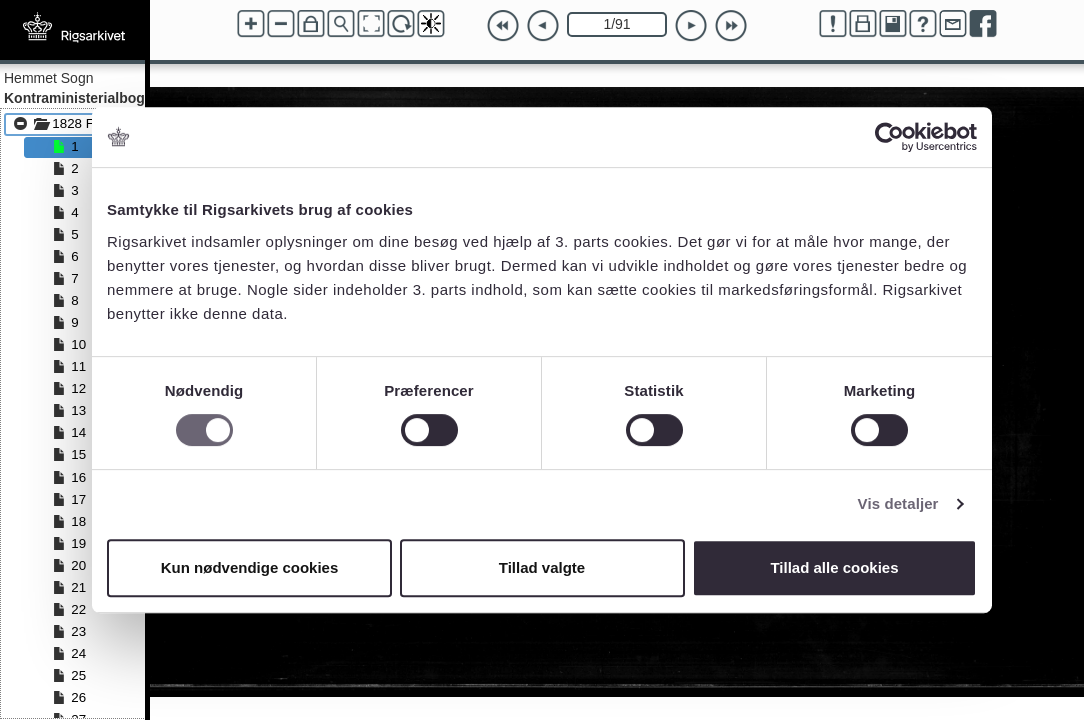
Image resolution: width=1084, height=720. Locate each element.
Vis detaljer (898, 503)
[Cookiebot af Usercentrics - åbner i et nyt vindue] (889, 137)
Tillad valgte (542, 567)
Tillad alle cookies (834, 567)
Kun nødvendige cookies (250, 567)
